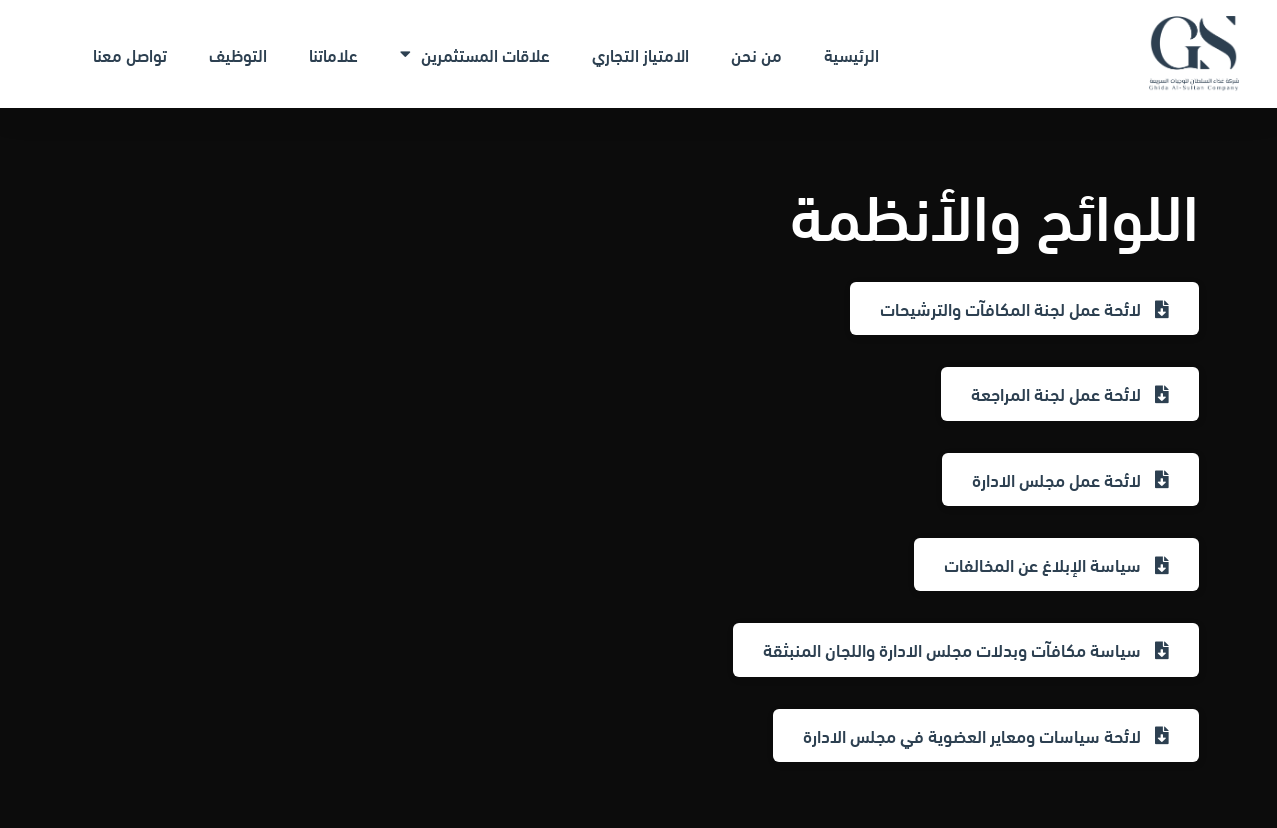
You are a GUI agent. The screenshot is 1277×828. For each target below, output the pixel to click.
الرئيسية (851, 53)
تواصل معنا (130, 53)
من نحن (756, 53)
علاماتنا (333, 53)
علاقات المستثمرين (475, 53)
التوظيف (238, 53)
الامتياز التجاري (640, 53)
